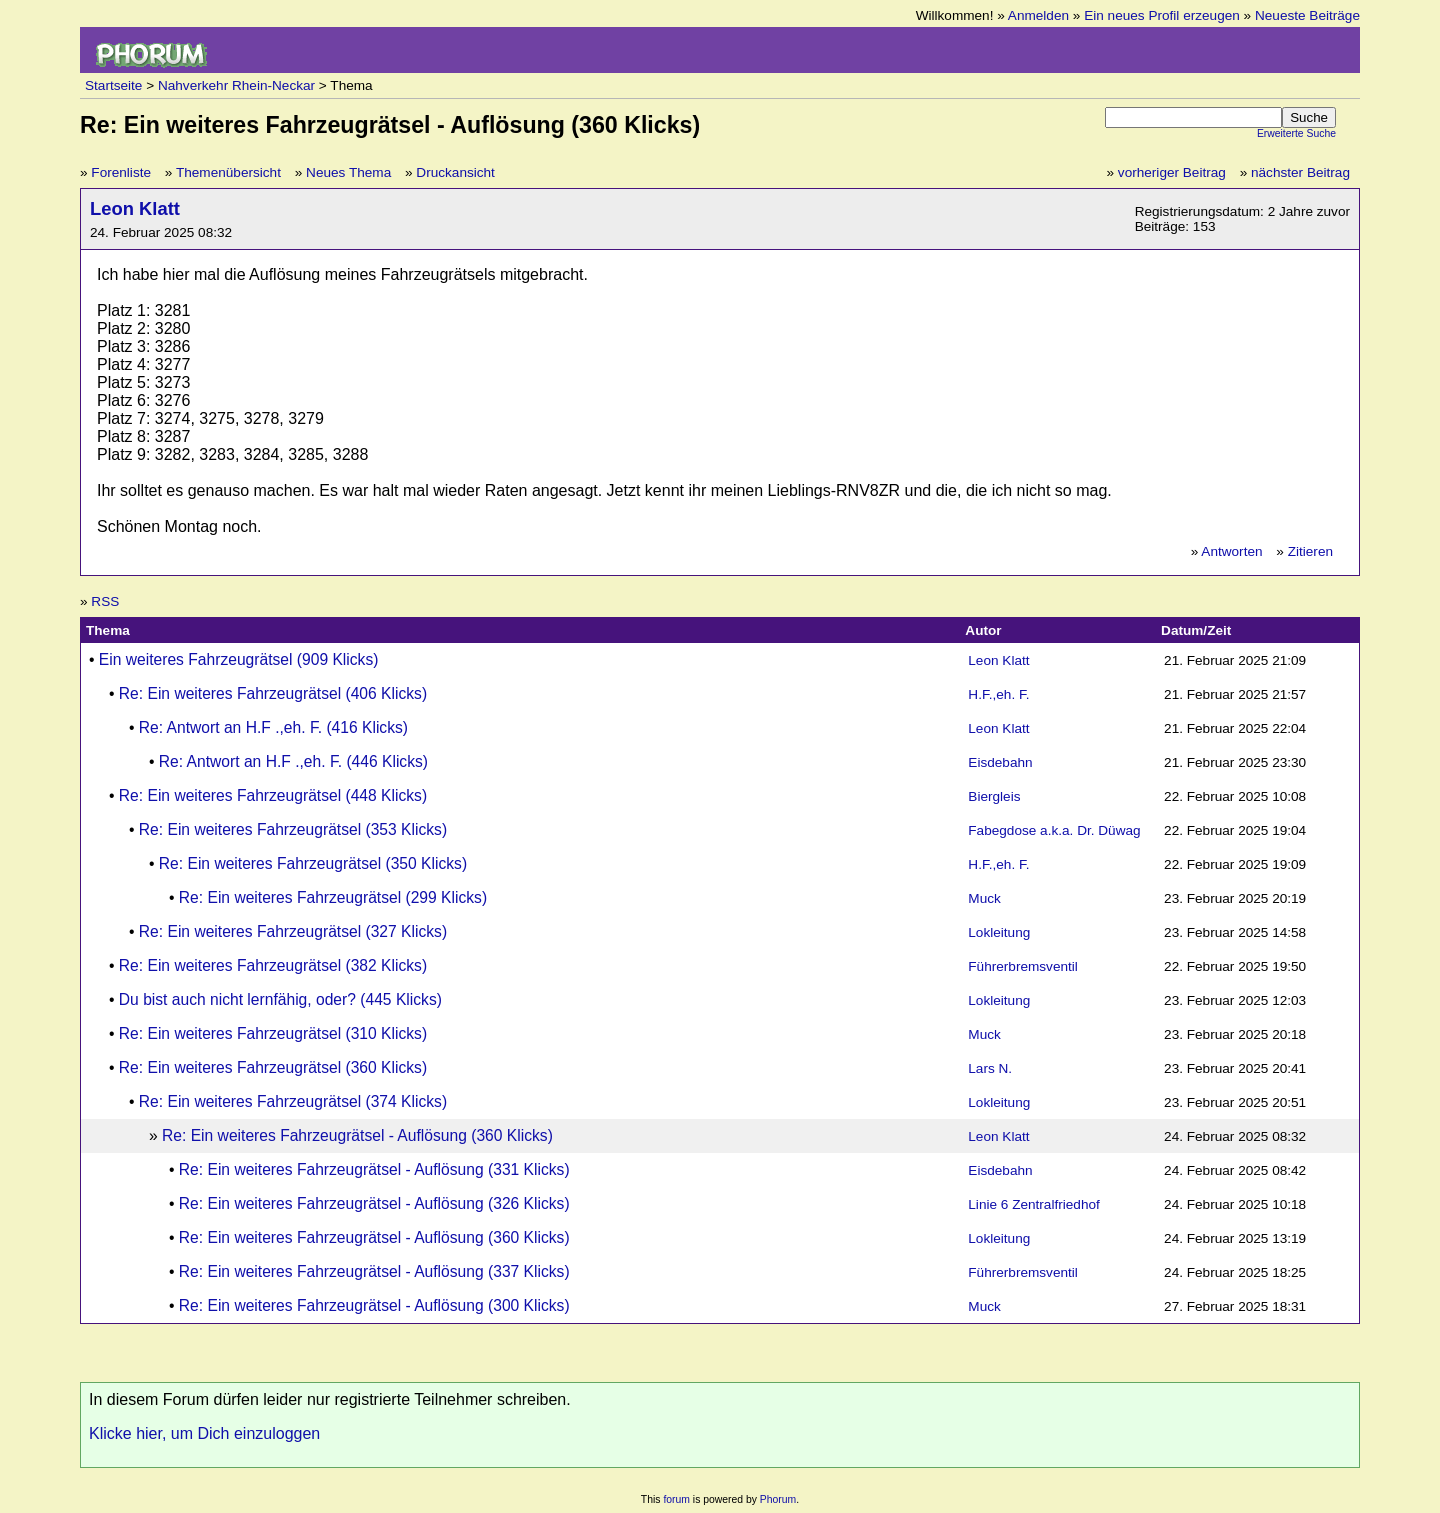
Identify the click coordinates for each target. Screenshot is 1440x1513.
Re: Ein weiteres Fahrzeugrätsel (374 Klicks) (293, 1101)
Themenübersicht (228, 172)
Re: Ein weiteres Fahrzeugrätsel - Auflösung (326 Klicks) (374, 1203)
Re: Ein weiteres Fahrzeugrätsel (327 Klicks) (293, 931)
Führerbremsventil (1023, 966)
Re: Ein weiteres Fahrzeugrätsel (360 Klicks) (273, 1067)
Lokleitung (999, 932)
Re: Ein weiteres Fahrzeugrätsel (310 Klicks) (273, 1033)
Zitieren (1310, 551)
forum (676, 1499)
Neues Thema (348, 172)
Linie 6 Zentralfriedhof (1033, 1204)
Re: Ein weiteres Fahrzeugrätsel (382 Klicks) (273, 965)
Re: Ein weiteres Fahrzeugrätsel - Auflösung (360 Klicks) (357, 1135)
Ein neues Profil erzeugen (1162, 15)
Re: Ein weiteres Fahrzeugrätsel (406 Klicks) (273, 693)
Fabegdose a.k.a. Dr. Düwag (1054, 830)
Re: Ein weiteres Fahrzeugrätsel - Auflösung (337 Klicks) (374, 1271)
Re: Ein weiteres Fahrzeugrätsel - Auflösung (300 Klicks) (374, 1305)
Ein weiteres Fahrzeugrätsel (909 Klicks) (239, 659)
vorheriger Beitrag (1172, 172)
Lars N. (990, 1068)
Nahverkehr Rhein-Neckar (236, 85)
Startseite (113, 85)
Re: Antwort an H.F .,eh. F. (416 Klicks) (273, 727)
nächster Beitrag (1300, 172)
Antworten (1231, 551)
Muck (984, 898)
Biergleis (994, 796)
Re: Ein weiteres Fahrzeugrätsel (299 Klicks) (333, 897)
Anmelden (1038, 15)
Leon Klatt (135, 208)
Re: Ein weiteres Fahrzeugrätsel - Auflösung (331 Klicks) (374, 1169)
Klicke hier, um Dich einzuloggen (204, 1433)
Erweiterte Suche (1296, 133)
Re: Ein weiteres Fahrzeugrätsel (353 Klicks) (293, 829)
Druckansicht (455, 172)
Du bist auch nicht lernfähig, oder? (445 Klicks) (280, 999)
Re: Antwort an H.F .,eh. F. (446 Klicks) (293, 761)
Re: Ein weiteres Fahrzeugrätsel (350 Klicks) (313, 863)
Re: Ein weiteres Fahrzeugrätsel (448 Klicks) (273, 795)
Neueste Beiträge (1307, 15)
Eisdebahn (1000, 762)
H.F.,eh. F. (998, 694)
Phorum (778, 1499)
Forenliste (121, 172)
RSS (105, 601)
